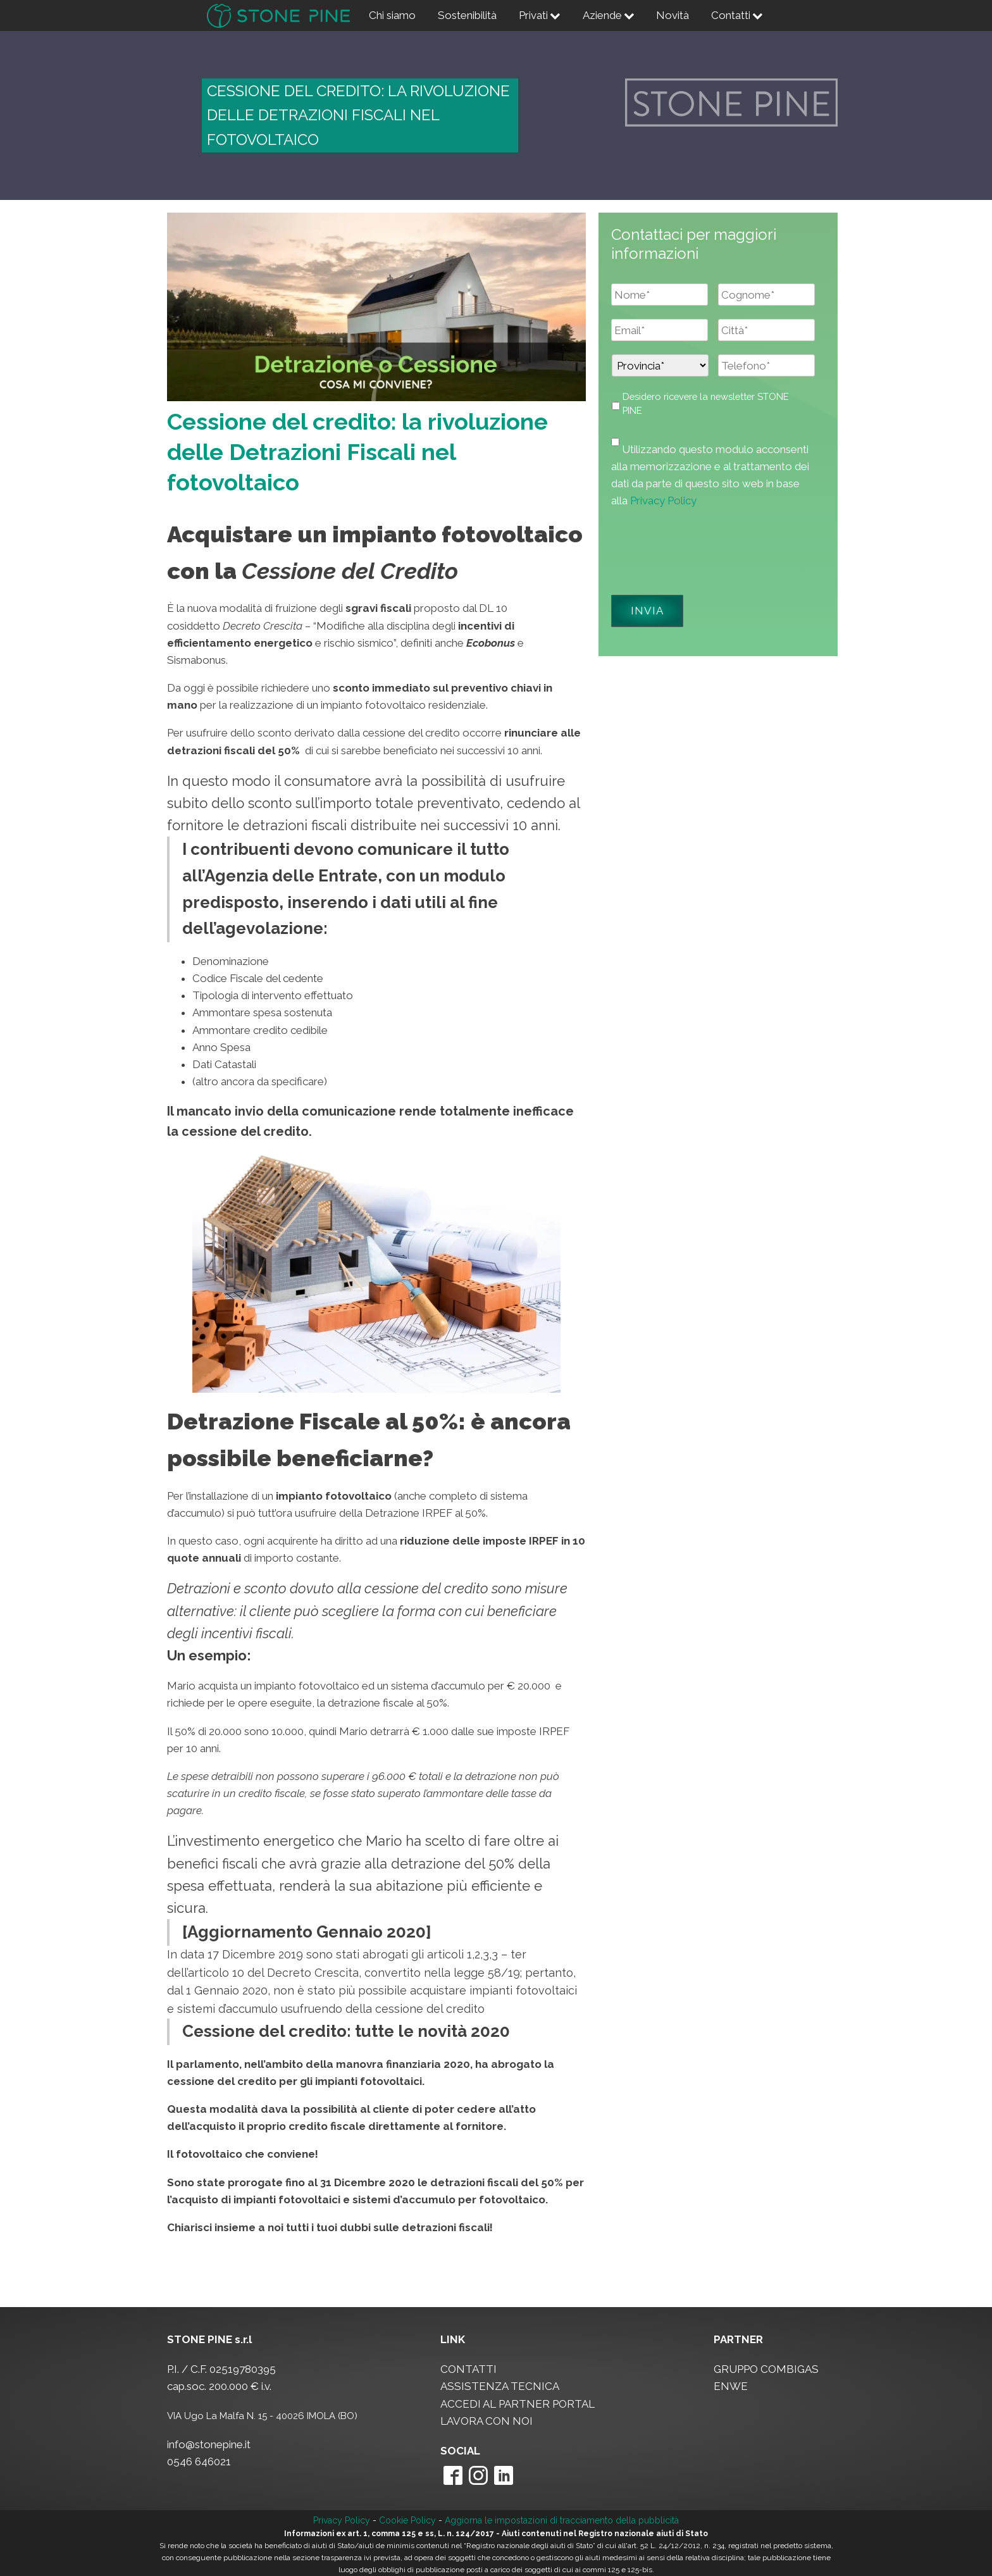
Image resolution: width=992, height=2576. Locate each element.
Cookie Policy (407, 2520)
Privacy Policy (663, 500)
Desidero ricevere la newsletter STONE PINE (706, 403)
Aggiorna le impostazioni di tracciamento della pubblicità (562, 2520)
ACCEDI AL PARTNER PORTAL (517, 2404)
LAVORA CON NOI (486, 2421)
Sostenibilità (467, 15)
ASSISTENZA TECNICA (499, 2386)
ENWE (731, 2386)
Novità (672, 15)
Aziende (609, 15)
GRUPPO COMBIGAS (766, 2369)
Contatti (737, 15)
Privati (540, 15)
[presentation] (707, 547)
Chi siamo (392, 15)
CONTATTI (468, 2369)
